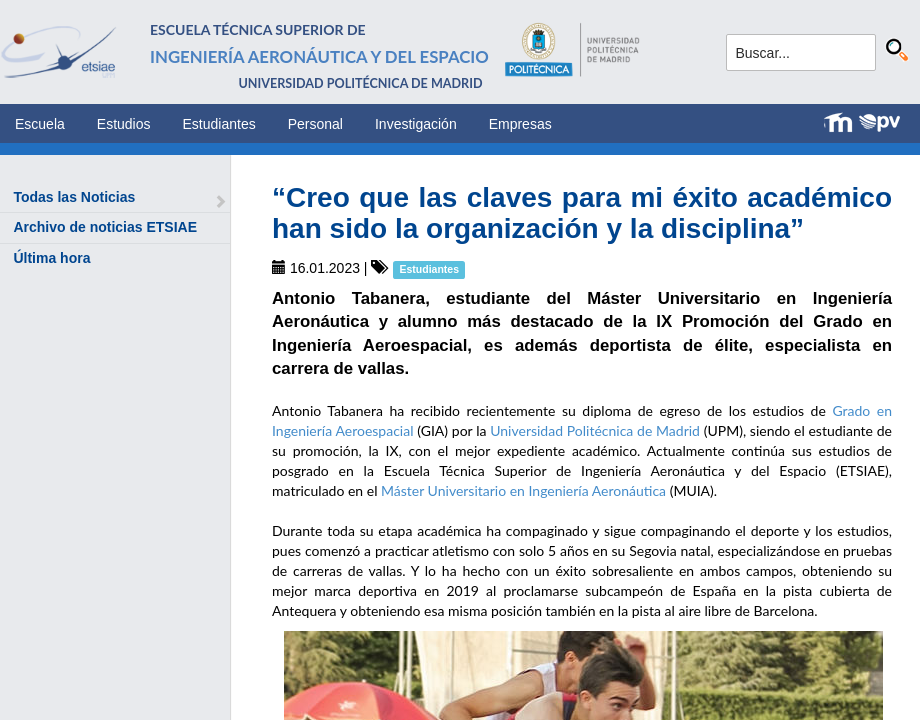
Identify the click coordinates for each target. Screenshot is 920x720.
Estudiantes (219, 124)
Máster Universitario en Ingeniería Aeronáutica (523, 490)
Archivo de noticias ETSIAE (105, 227)
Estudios (124, 124)
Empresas (520, 124)
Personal (315, 124)
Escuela (40, 124)
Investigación (416, 124)
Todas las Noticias (74, 197)
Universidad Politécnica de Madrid (595, 430)
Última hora (51, 258)
